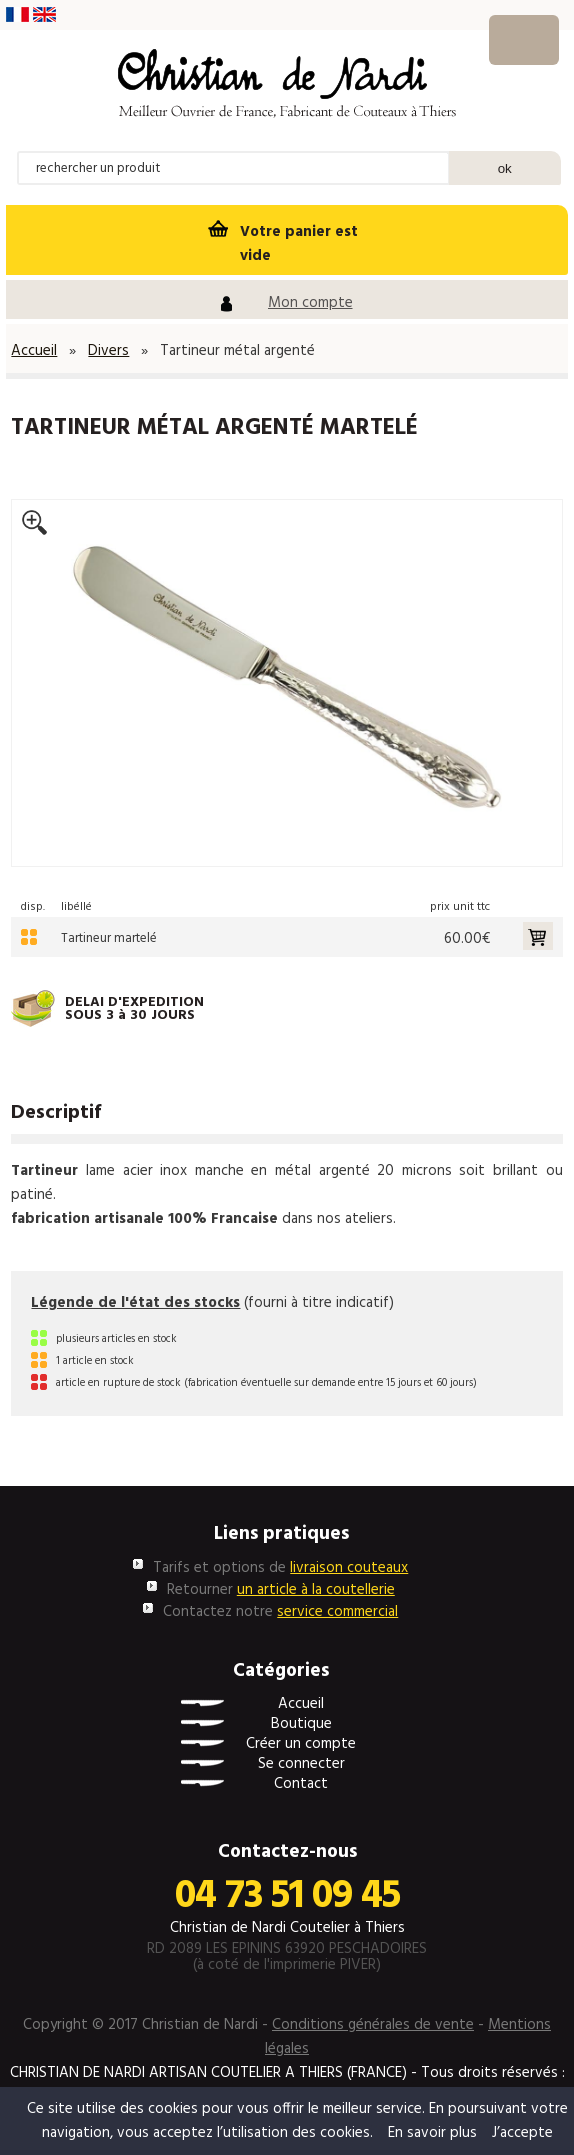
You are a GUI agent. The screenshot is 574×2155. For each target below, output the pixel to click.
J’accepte (522, 2133)
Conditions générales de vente (373, 2025)
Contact (301, 1784)
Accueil (34, 351)
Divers (108, 351)
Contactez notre (280, 1612)
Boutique (301, 1724)
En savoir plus (432, 2133)
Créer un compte (301, 1744)
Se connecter (301, 1764)
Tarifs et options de (280, 1568)
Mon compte (310, 303)
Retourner (281, 1590)
